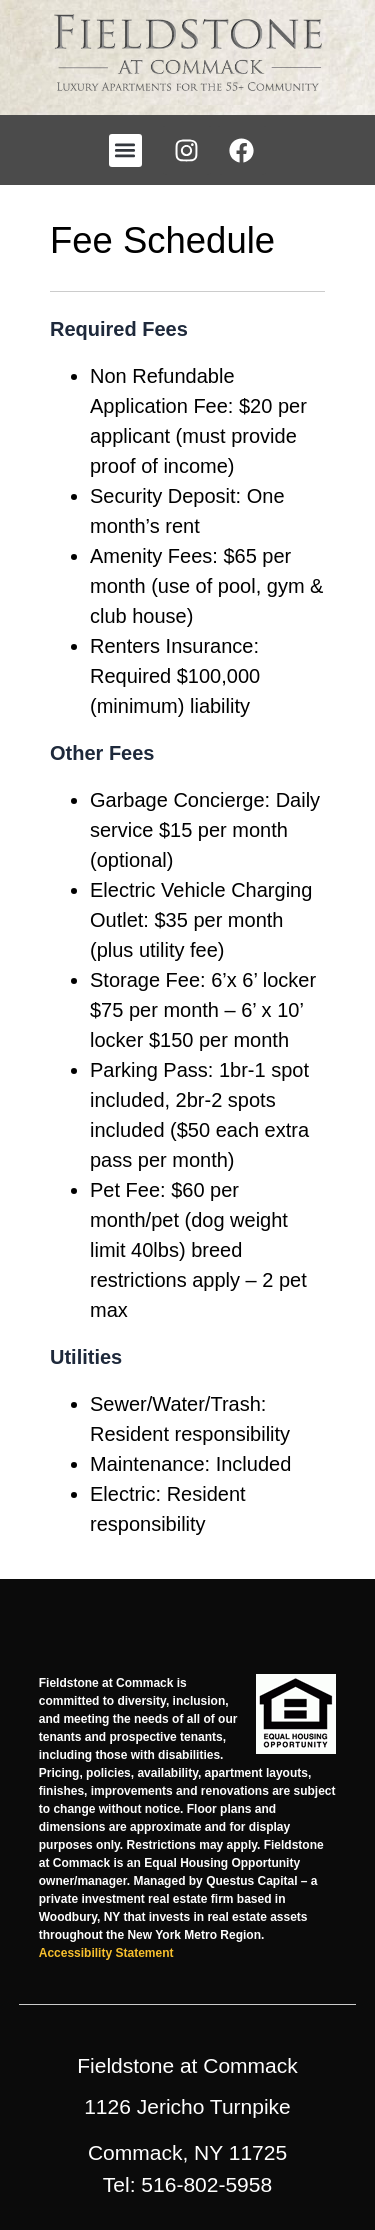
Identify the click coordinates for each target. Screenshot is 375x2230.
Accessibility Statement (106, 1953)
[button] (125, 150)
